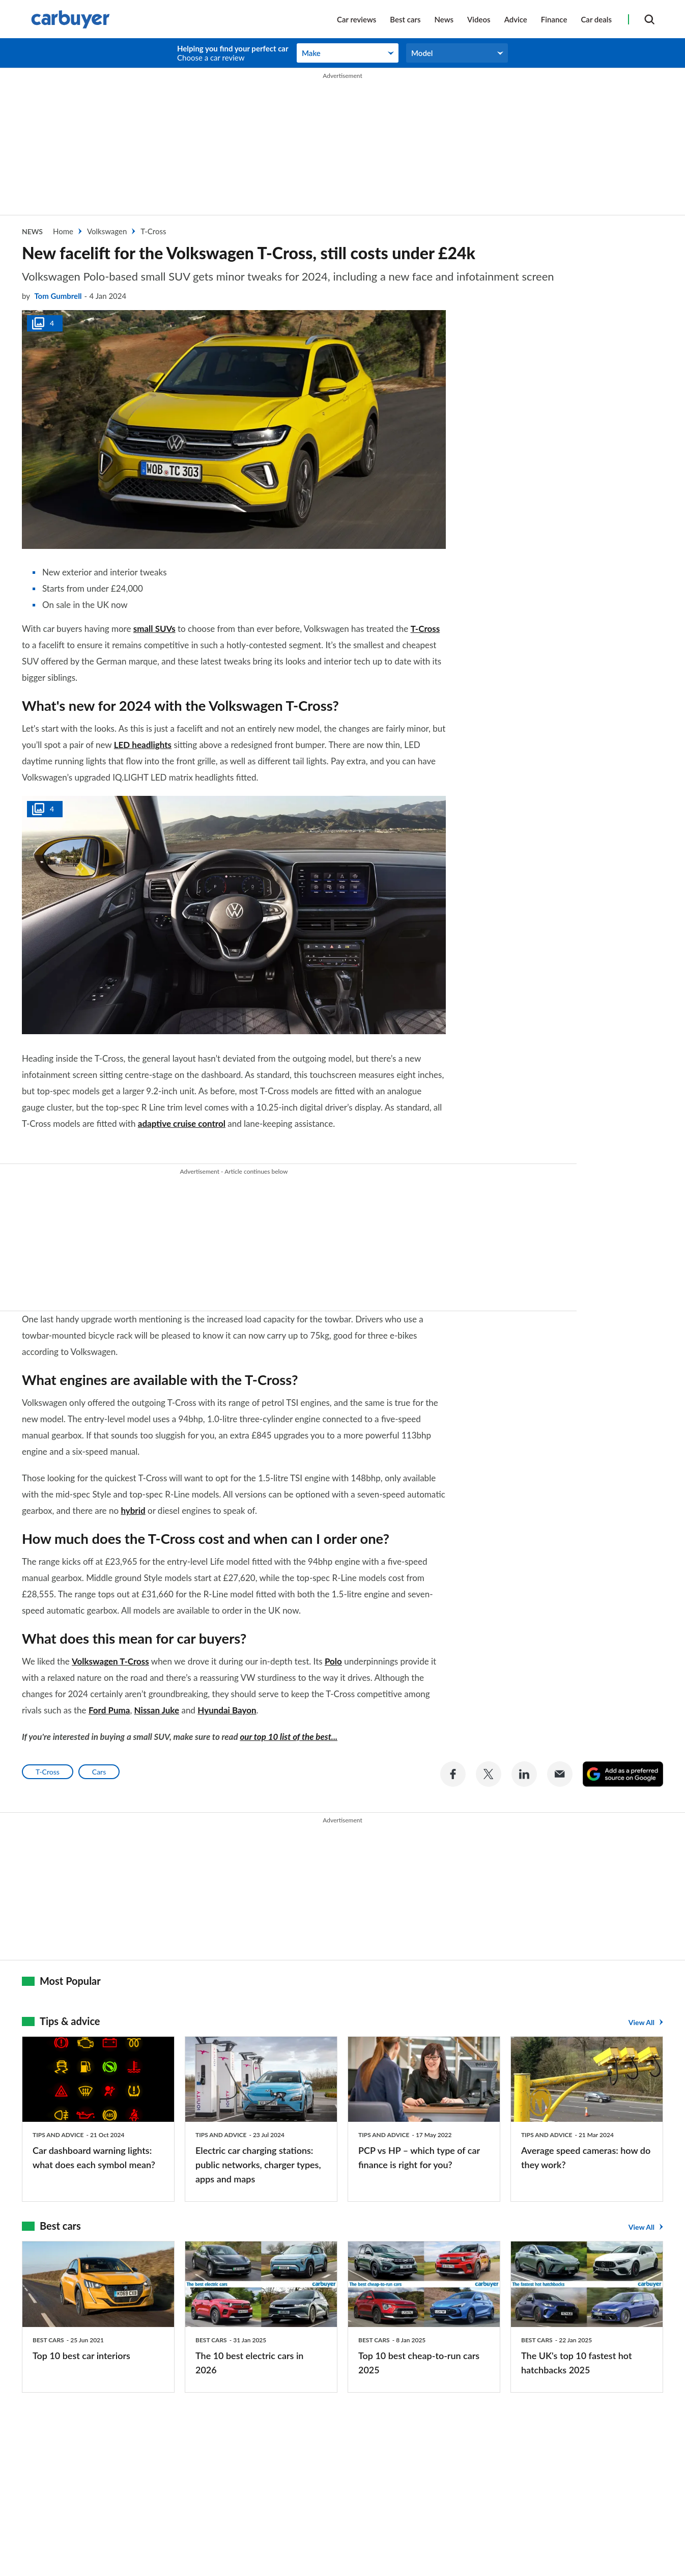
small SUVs (154, 628)
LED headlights (143, 744)
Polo (333, 1660)
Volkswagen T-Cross (110, 1660)
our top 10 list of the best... (288, 1735)
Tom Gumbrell (57, 295)
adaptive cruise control (181, 1123)
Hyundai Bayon (226, 1709)
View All (641, 2020)
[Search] (649, 19)
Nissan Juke (156, 1709)
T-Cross (425, 628)
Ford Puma (109, 1709)
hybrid (133, 1509)
